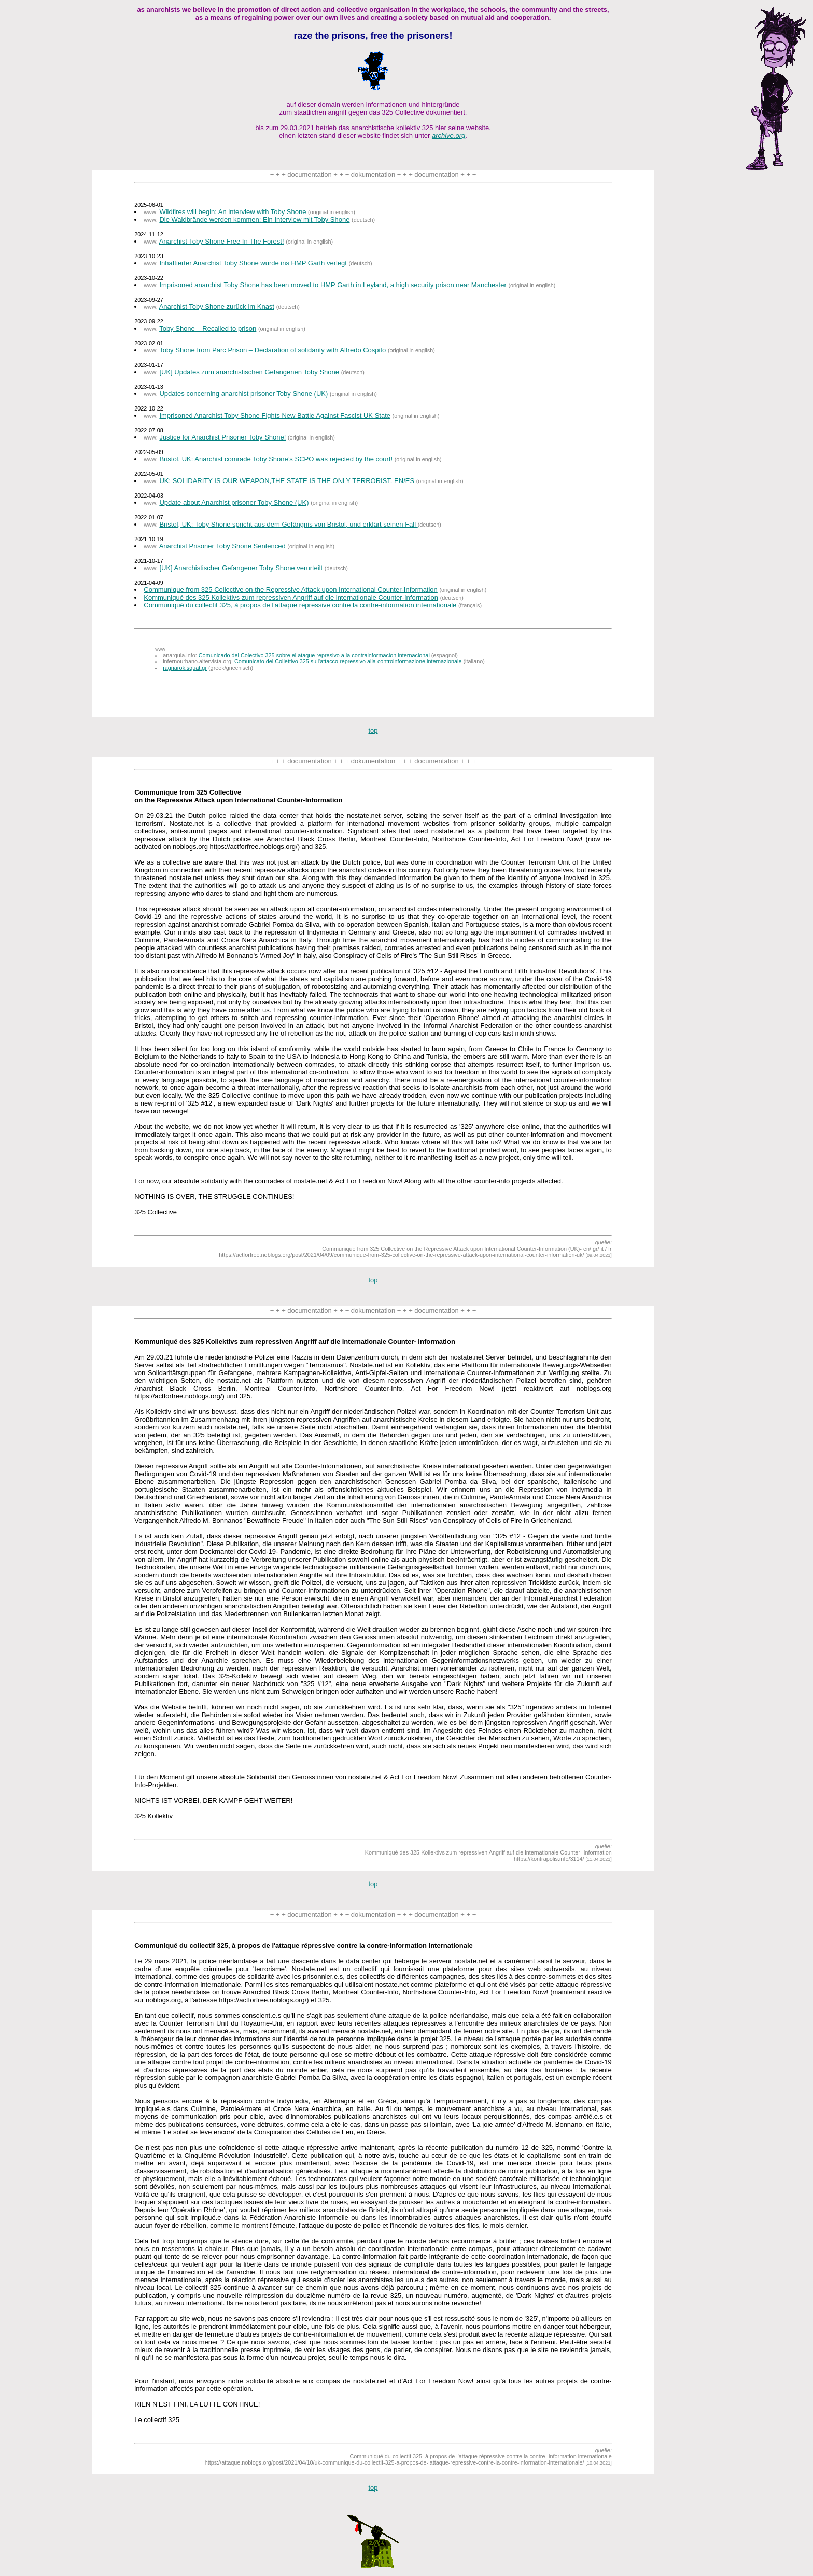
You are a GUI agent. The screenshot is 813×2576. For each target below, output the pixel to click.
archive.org (448, 135)
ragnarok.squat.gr (185, 667)
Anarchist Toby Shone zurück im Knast (216, 306)
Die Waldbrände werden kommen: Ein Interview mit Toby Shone (254, 219)
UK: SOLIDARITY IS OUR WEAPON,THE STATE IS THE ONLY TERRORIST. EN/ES (286, 481)
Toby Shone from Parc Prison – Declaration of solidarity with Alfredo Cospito (272, 350)
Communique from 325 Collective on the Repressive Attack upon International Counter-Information (291, 589)
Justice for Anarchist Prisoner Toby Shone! (222, 437)
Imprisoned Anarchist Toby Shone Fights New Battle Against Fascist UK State (274, 415)
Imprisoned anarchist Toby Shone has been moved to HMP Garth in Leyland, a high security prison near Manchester (332, 285)
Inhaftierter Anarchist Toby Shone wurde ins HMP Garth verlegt (253, 263)
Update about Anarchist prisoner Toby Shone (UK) (234, 502)
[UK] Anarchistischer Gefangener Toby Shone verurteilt (241, 568)
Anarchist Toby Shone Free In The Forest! (221, 241)
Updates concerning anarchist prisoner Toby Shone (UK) (243, 394)
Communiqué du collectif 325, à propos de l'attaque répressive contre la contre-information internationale (300, 605)
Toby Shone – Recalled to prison (207, 328)
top (372, 730)
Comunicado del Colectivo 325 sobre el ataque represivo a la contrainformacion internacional (314, 655)
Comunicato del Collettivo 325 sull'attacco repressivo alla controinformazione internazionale (347, 661)
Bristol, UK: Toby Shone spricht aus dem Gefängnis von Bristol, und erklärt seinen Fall (288, 524)
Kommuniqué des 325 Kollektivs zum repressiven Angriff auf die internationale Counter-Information (291, 597)
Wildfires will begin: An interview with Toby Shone (232, 212)
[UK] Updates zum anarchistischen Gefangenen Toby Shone (249, 372)
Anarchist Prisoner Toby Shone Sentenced (223, 546)
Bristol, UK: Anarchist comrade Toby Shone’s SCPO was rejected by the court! (276, 459)
